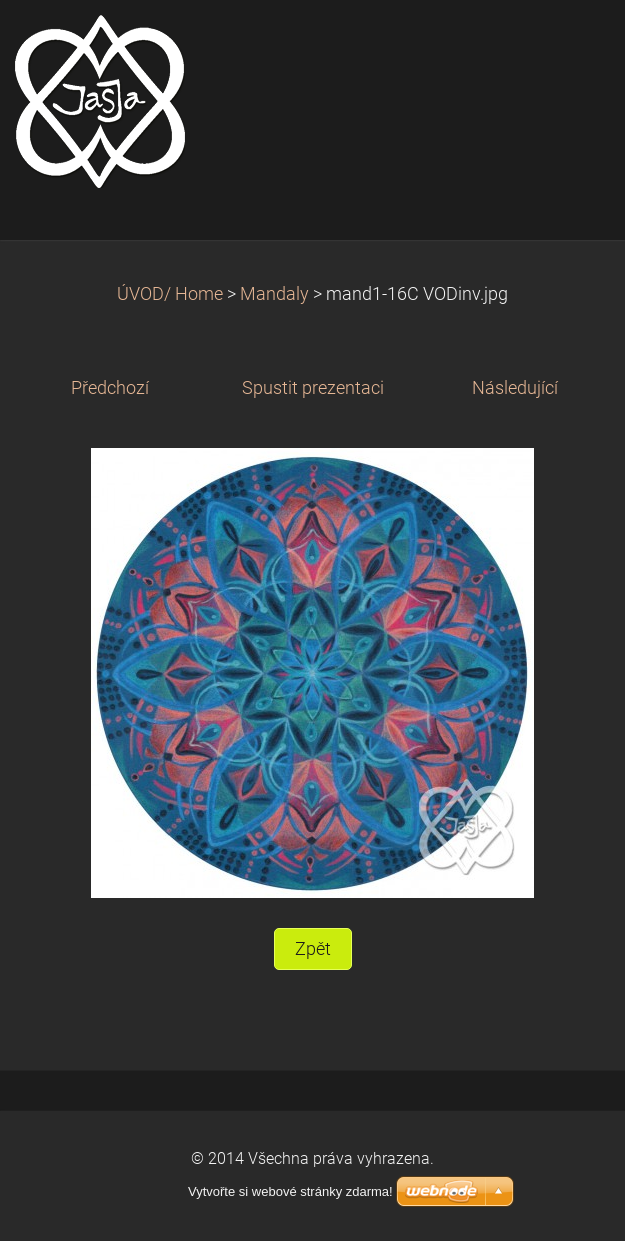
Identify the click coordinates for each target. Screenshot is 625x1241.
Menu (570, 45)
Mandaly (274, 294)
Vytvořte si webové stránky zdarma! (290, 1191)
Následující (515, 388)
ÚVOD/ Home (170, 294)
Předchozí (110, 388)
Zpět (313, 949)
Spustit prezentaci (313, 388)
